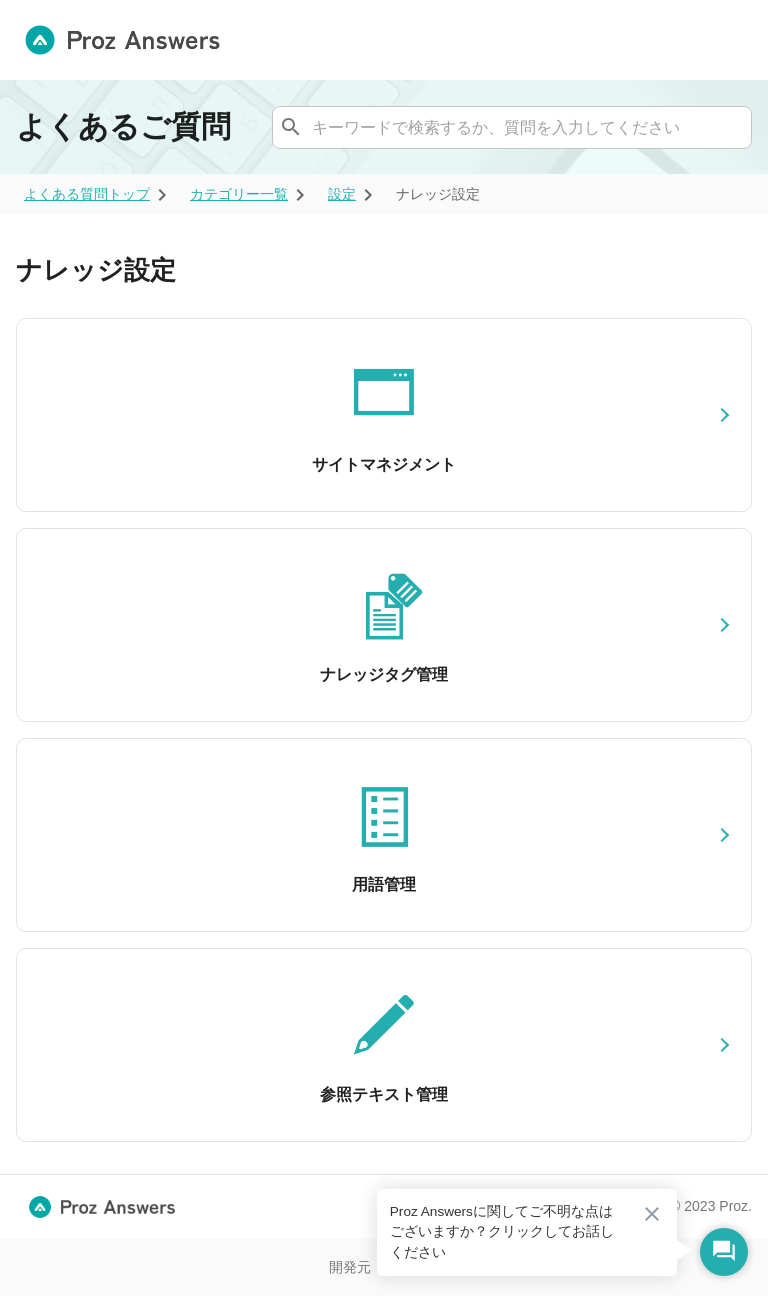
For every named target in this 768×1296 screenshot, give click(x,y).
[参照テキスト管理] (384, 1045)
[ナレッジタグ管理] (384, 625)
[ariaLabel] (87, 194)
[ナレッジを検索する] (291, 127)
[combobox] (509, 127)
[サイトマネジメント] (384, 415)
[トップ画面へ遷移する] (130, 40)
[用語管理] (384, 835)
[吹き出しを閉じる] (652, 1214)
